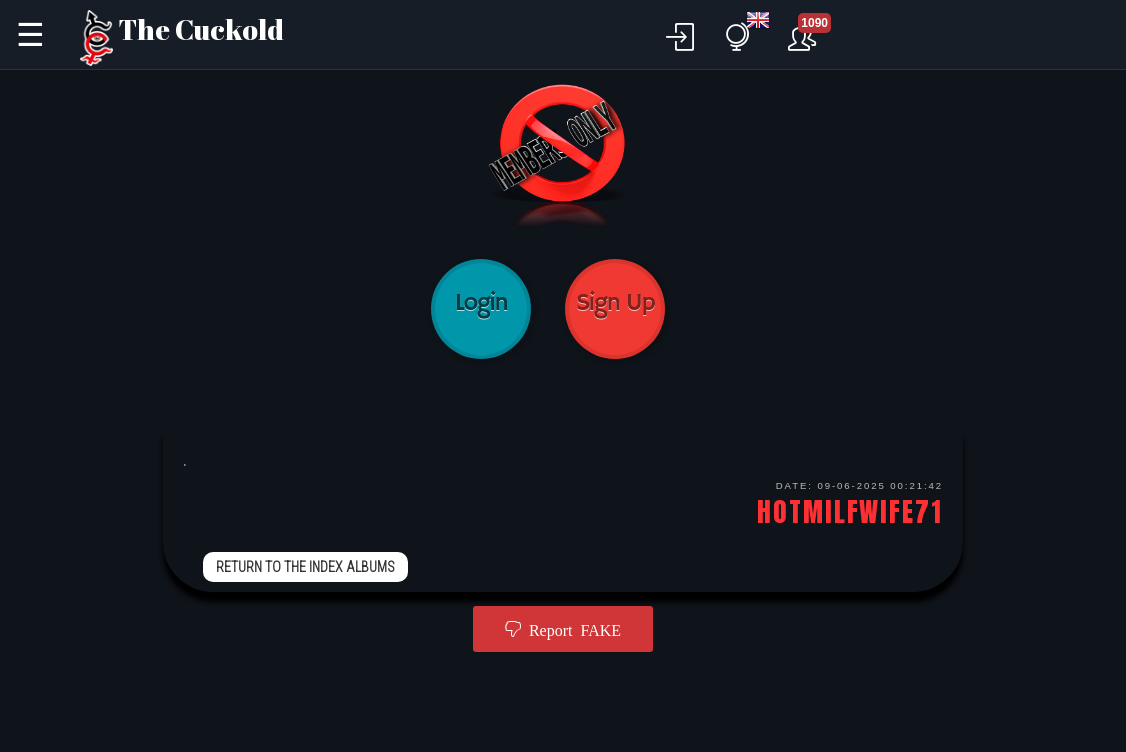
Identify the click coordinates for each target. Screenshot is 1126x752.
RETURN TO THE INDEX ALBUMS (305, 567)
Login (481, 309)
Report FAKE (571, 629)
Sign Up (615, 309)
